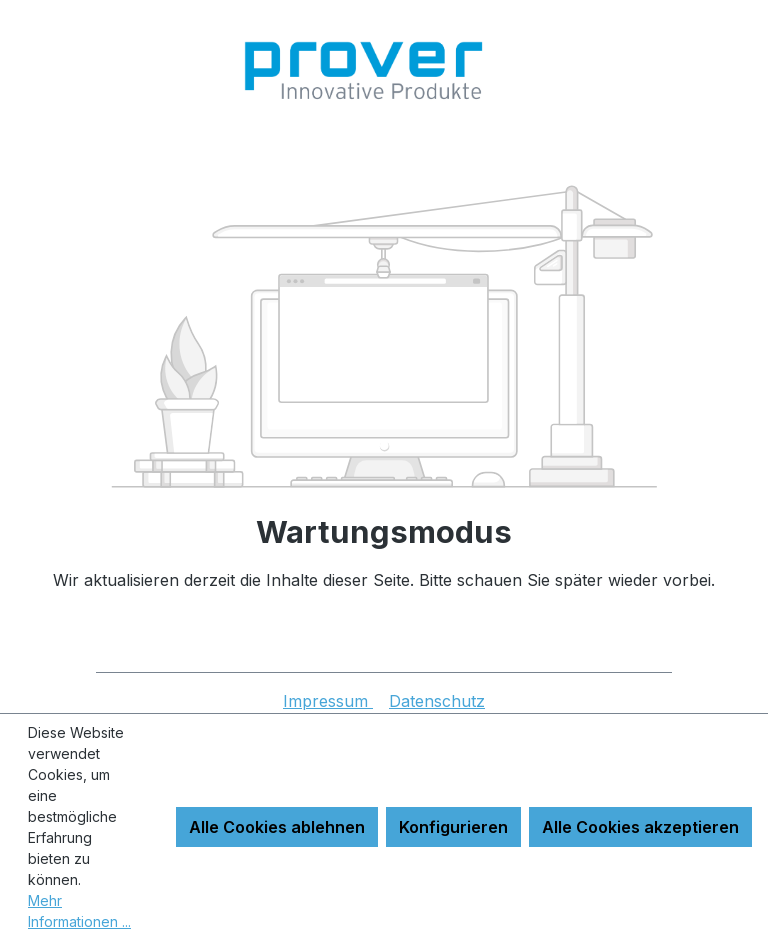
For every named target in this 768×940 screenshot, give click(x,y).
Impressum (328, 701)
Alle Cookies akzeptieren (640, 827)
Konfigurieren (453, 827)
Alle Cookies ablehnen (277, 827)
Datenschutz (437, 701)
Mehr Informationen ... (79, 911)
